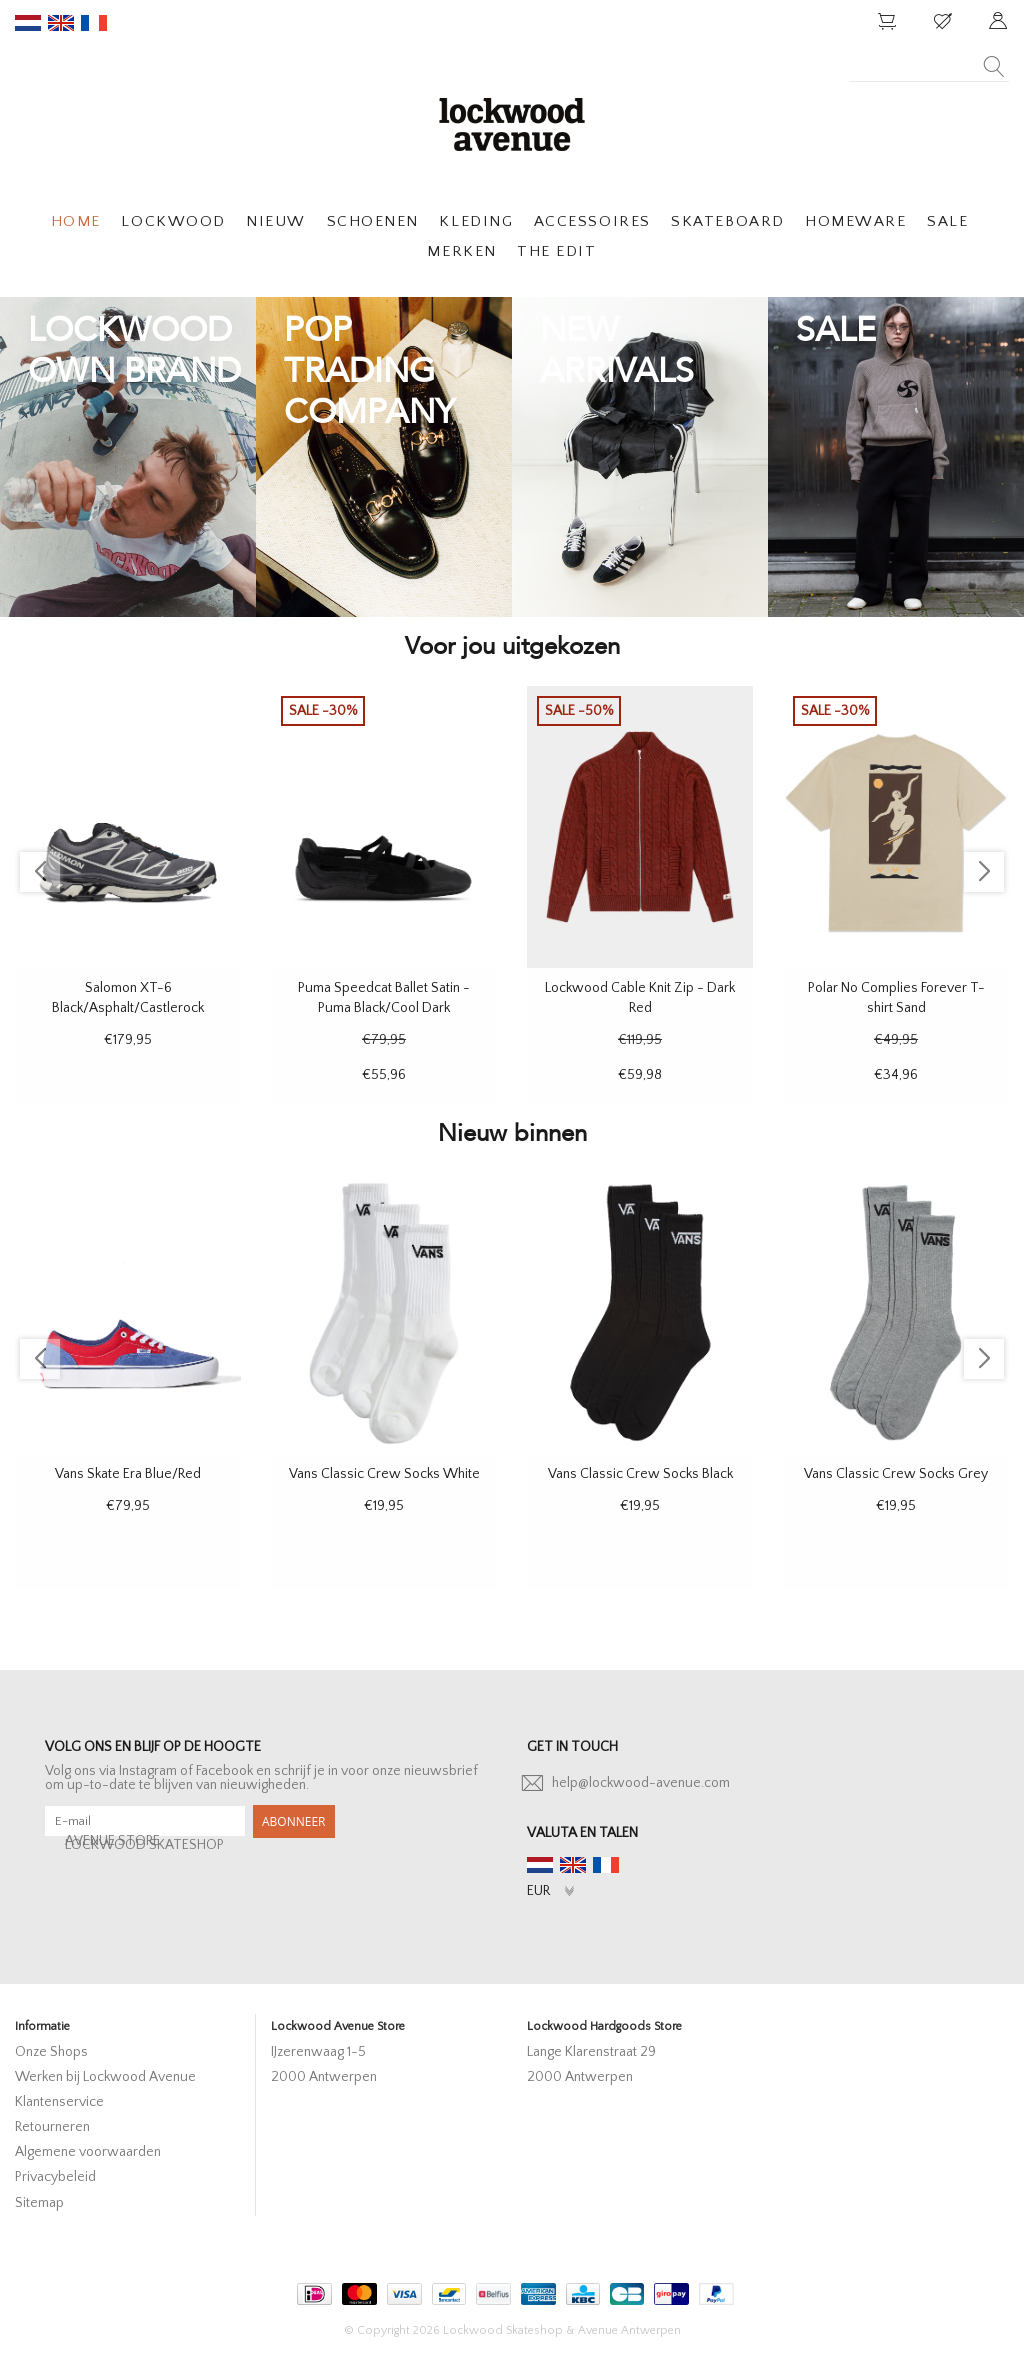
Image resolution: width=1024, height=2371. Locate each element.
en (61, 23)
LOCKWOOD (173, 221)
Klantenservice (59, 2102)
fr (94, 23)
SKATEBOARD (727, 221)
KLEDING (476, 221)
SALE (947, 221)
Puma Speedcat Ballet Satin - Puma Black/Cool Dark (384, 998)
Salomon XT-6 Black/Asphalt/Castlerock (128, 998)
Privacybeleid (55, 2177)
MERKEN (461, 251)
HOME (76, 221)
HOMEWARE (855, 221)
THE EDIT (556, 251)
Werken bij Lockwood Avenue (105, 2077)
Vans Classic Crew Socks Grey (896, 1474)
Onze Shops (51, 2052)
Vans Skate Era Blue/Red (128, 1474)
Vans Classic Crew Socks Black (640, 1474)
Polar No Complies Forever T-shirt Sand (896, 998)
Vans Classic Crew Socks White (384, 1474)
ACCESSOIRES (592, 221)
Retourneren (52, 2127)
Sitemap (39, 2203)
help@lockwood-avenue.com (641, 1783)
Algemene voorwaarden (88, 2152)
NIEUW (276, 221)
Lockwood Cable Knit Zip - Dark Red (640, 998)
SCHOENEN (373, 221)
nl (28, 23)
